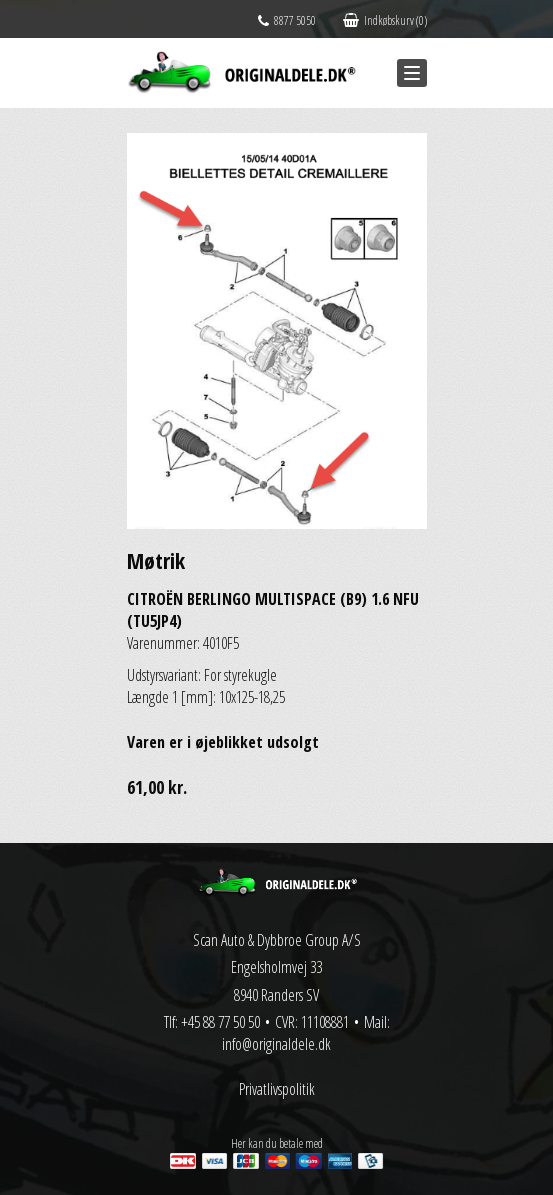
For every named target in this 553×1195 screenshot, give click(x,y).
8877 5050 (287, 20)
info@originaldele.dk (276, 1044)
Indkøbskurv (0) (385, 20)
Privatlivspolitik (277, 1089)
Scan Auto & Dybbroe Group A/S (277, 940)
